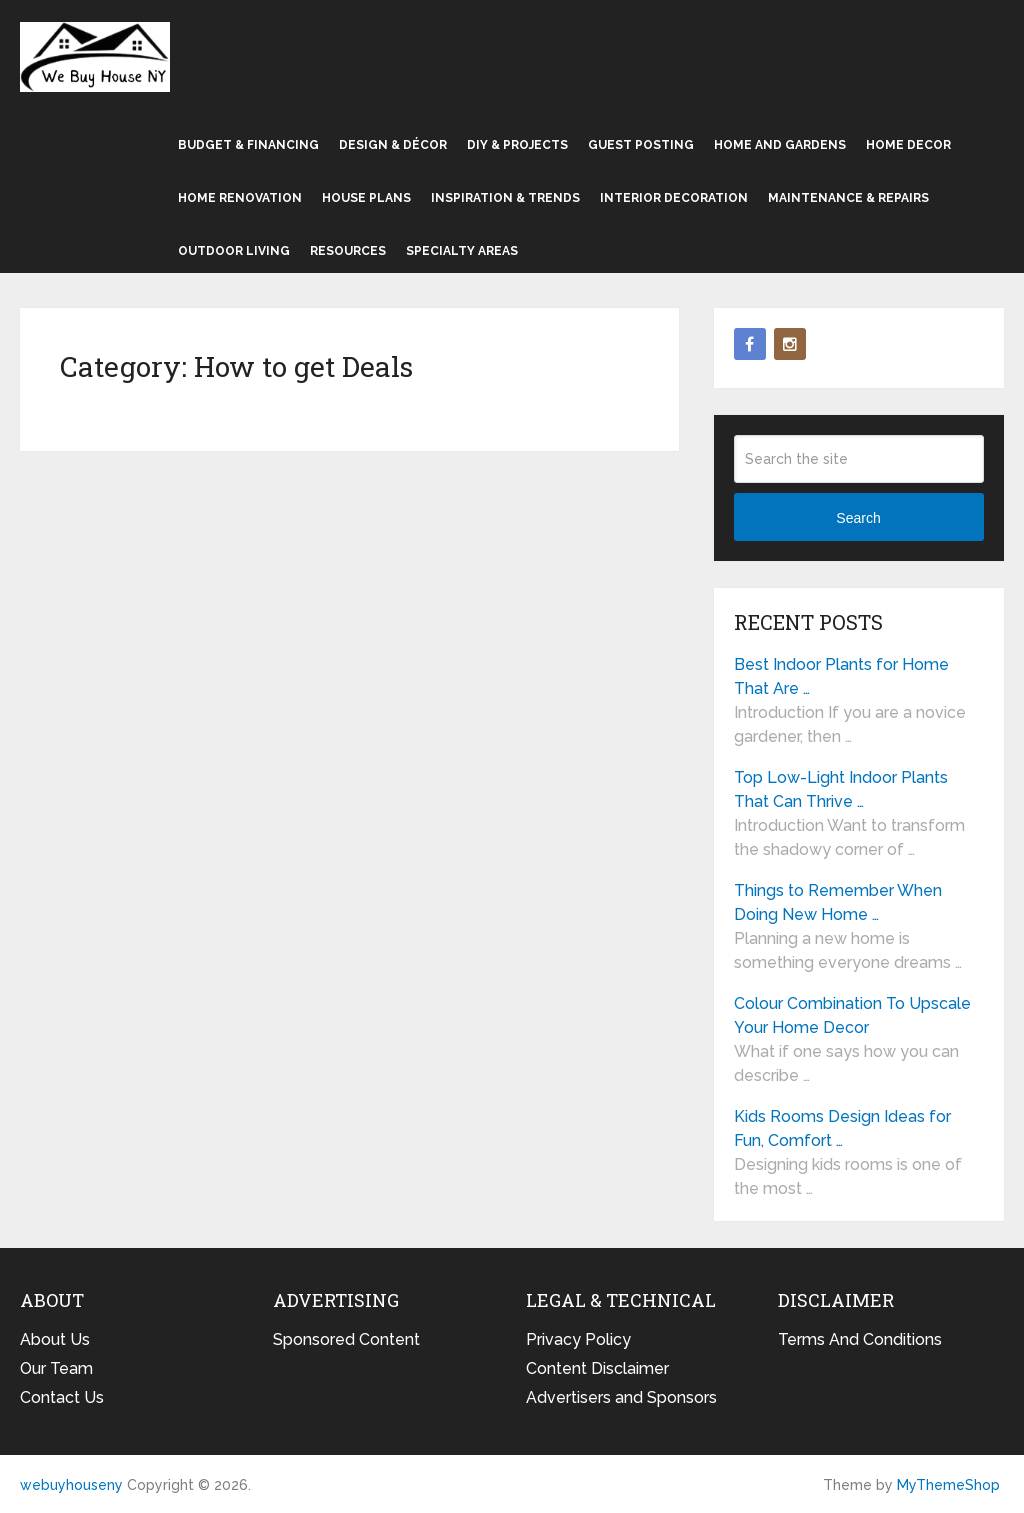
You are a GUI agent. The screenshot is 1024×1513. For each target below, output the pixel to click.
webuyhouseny (95, 57)
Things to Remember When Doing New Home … (838, 902)
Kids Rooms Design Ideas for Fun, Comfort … (842, 1128)
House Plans (366, 198)
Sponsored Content (346, 1339)
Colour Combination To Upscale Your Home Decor (852, 1015)
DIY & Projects (517, 145)
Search (858, 518)
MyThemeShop (948, 1485)
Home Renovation (240, 198)
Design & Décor (393, 145)
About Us (55, 1339)
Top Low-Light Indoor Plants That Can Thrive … (841, 789)
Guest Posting (641, 145)
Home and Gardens (780, 145)
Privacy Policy (578, 1339)
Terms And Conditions (860, 1339)
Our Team (56, 1368)
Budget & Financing (248, 145)
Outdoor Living (234, 251)
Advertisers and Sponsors (621, 1397)
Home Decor (908, 145)
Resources (348, 251)
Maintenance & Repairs (848, 198)
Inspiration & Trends (505, 198)
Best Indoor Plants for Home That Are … (841, 676)
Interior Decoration (674, 198)
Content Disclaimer (597, 1368)
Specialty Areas (462, 251)
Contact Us (62, 1397)
